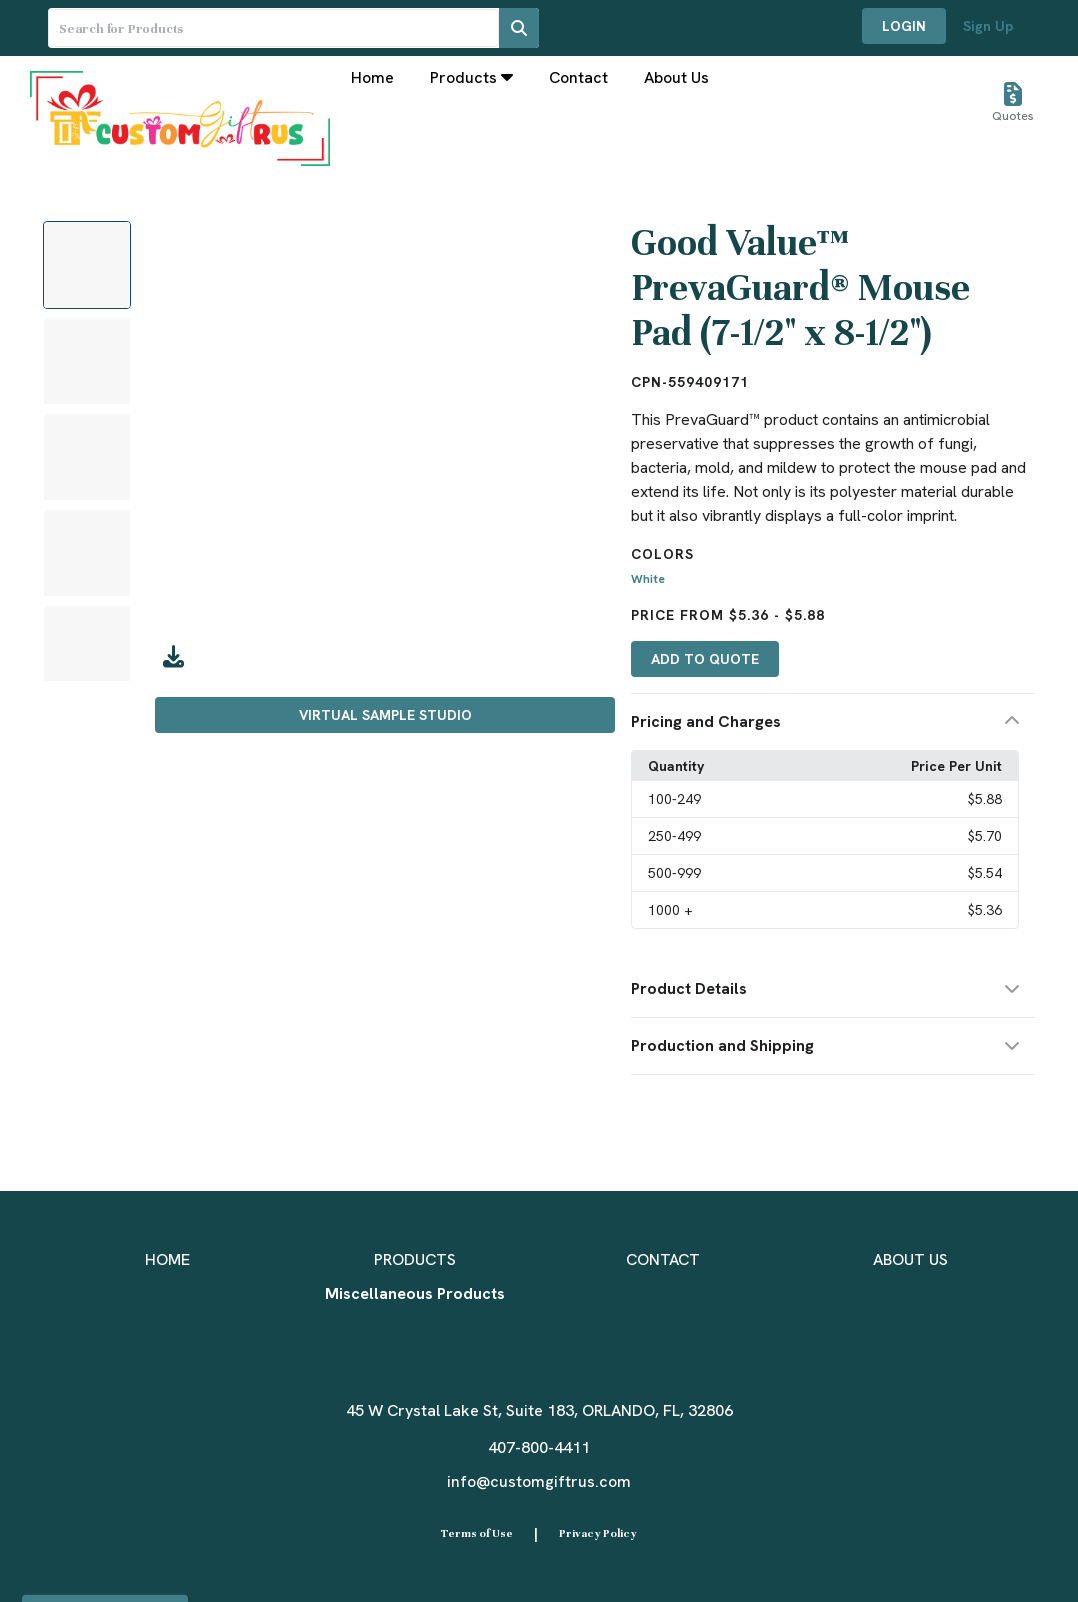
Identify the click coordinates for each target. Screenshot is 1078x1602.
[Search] (519, 28)
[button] (833, 722)
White (648, 579)
